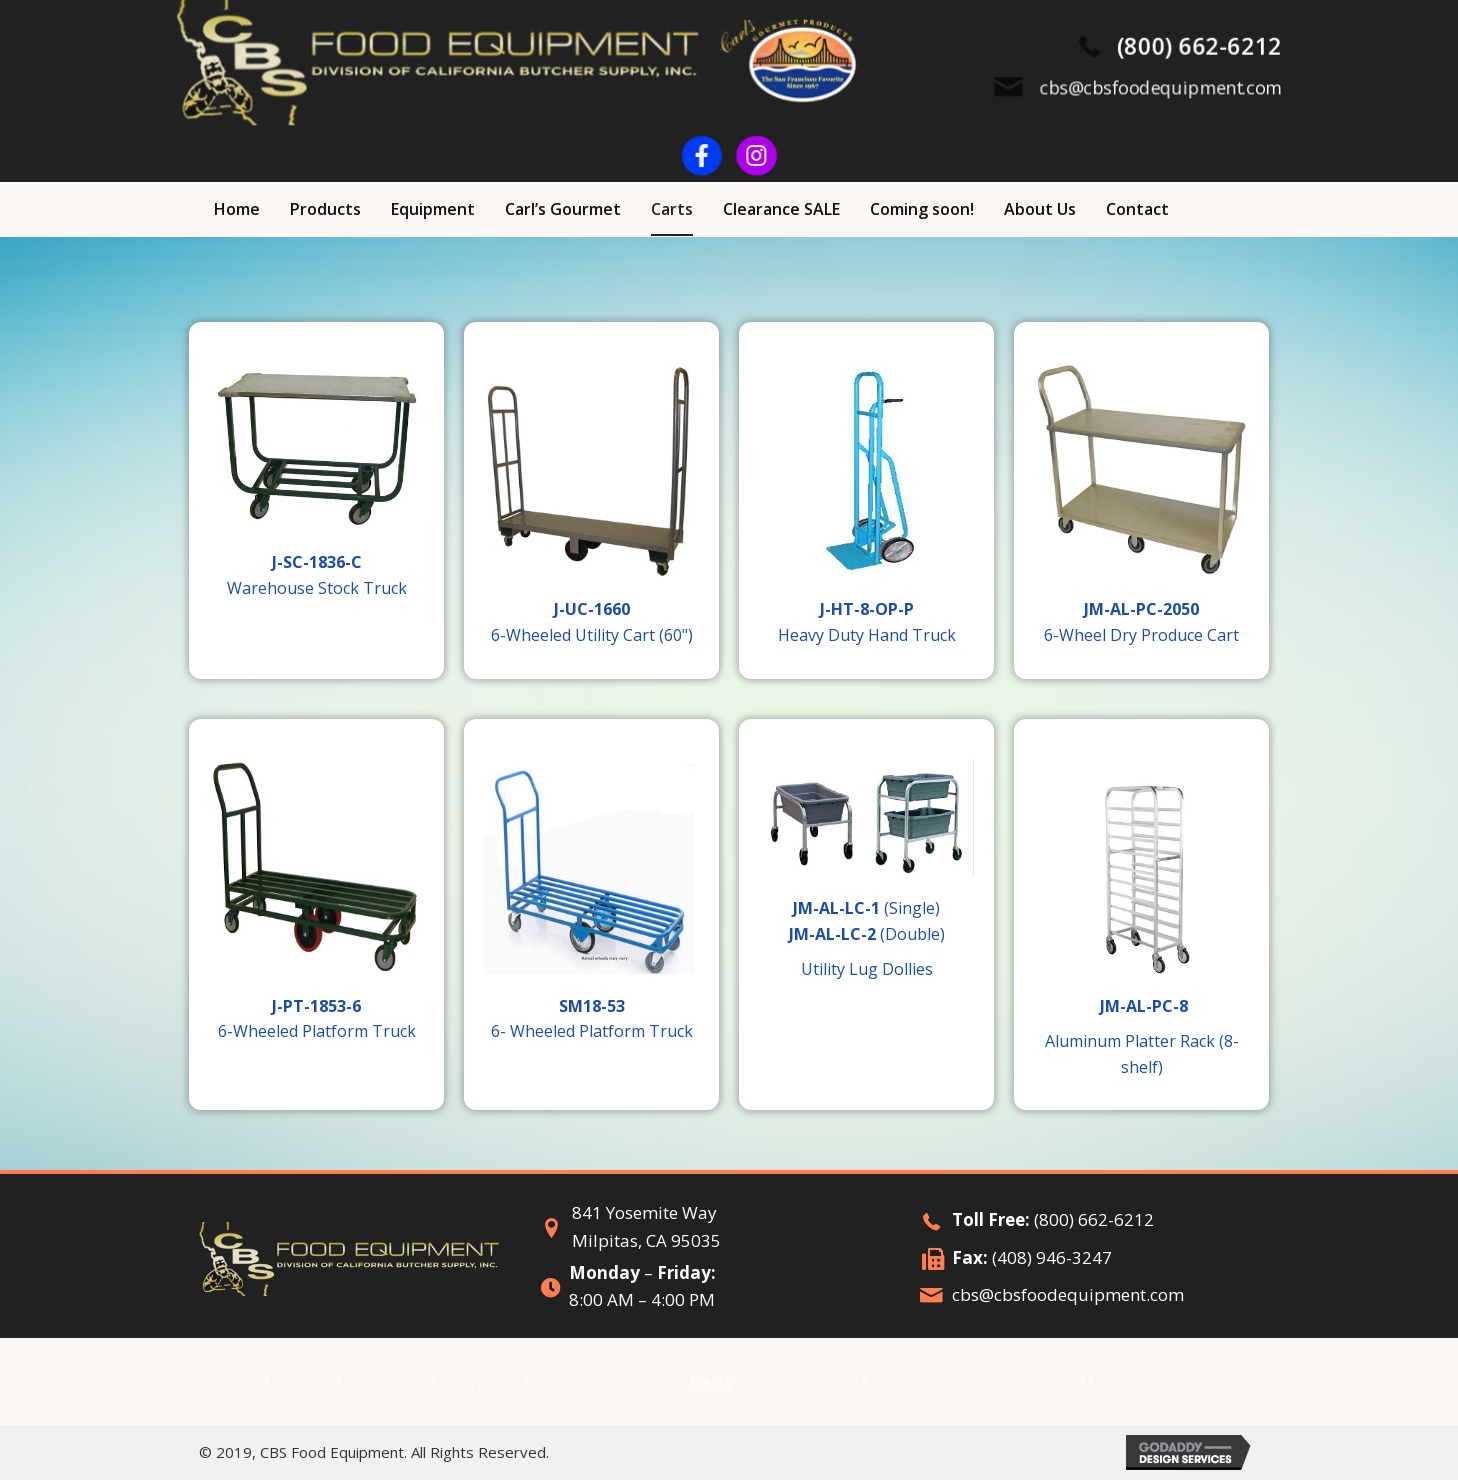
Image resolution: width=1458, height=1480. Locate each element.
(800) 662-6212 (1094, 1219)
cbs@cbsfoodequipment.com (1068, 1294)
